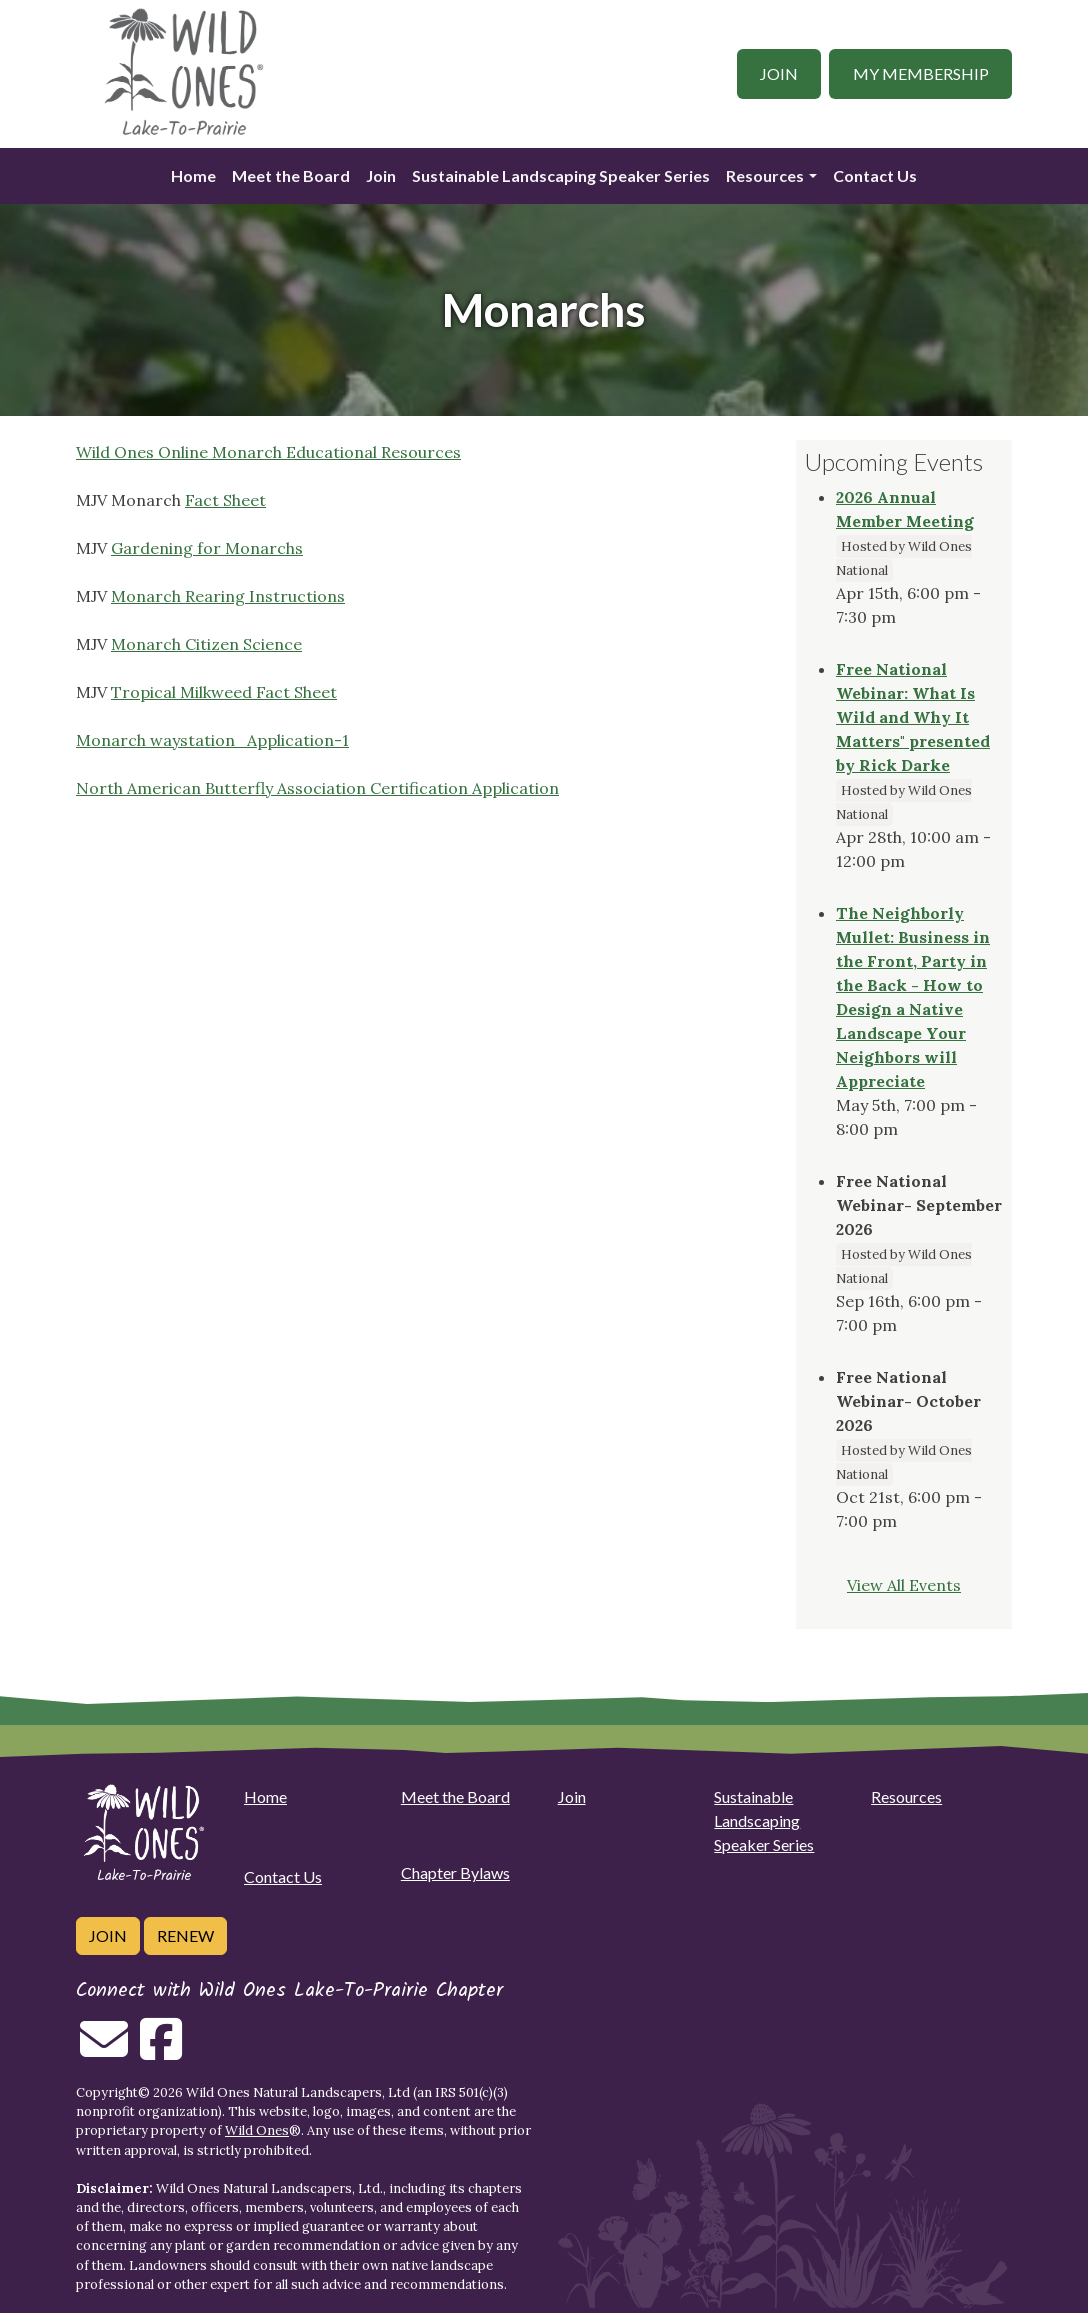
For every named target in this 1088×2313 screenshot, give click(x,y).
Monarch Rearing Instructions (228, 596)
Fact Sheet (225, 500)
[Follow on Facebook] (161, 2051)
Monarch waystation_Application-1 (212, 740)
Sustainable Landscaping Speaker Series (561, 175)
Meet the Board (291, 175)
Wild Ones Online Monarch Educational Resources (268, 452)
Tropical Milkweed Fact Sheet (224, 692)
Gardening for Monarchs (207, 548)
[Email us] (104, 2051)
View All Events (904, 1585)
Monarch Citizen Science (206, 644)
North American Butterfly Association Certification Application (317, 788)
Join (779, 73)
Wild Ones (257, 2130)
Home (193, 175)
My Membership (921, 73)
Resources (765, 175)
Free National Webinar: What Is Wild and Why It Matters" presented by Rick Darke (913, 717)
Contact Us (875, 175)
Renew (185, 1935)
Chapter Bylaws (455, 1872)
